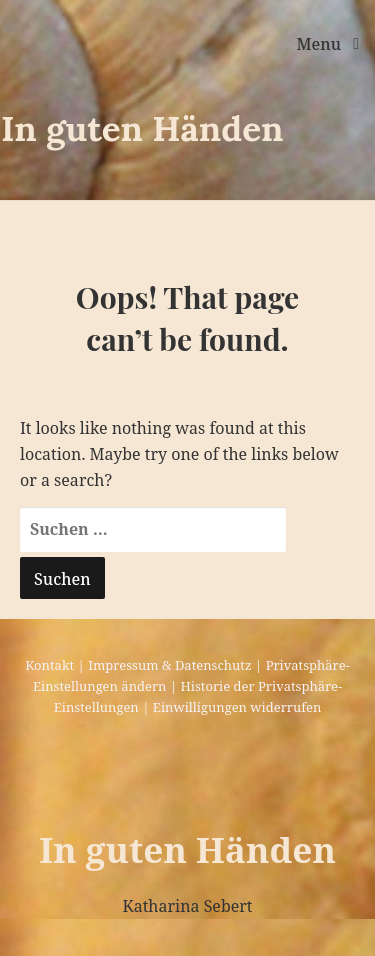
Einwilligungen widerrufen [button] (237, 707)
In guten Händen (142, 128)
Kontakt (49, 665)
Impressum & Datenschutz (169, 665)
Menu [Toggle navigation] (320, 44)
